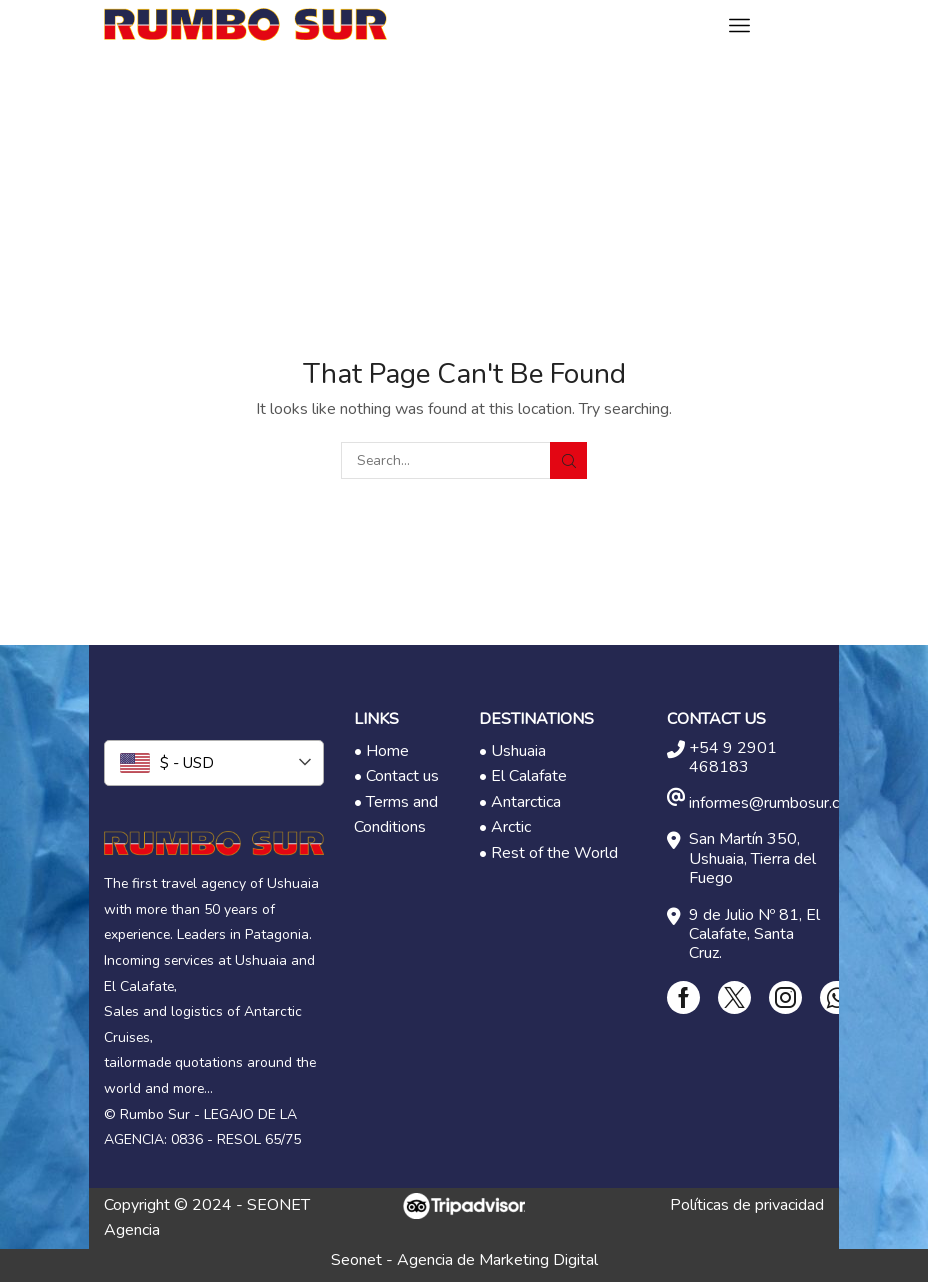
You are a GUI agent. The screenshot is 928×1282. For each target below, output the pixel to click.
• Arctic (505, 827)
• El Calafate (523, 776)
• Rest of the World (548, 853)
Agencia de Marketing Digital (497, 1260)
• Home (381, 751)
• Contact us (396, 776)
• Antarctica (520, 802)
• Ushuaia (512, 751)
